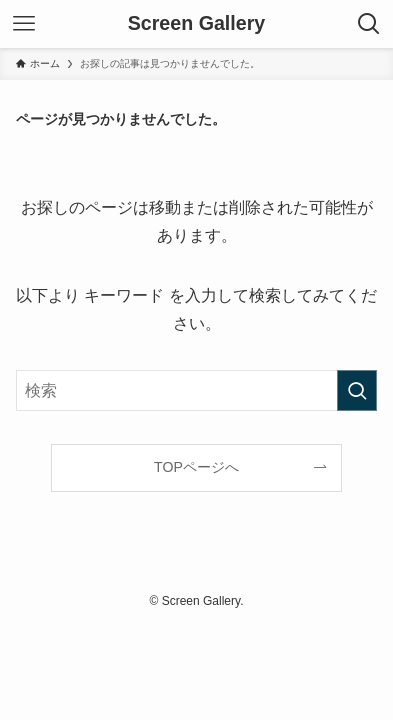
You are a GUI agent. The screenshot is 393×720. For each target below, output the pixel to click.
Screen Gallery (197, 24)
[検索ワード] (197, 390)
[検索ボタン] (369, 24)
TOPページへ (196, 467)
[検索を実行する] (357, 390)
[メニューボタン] (24, 24)
